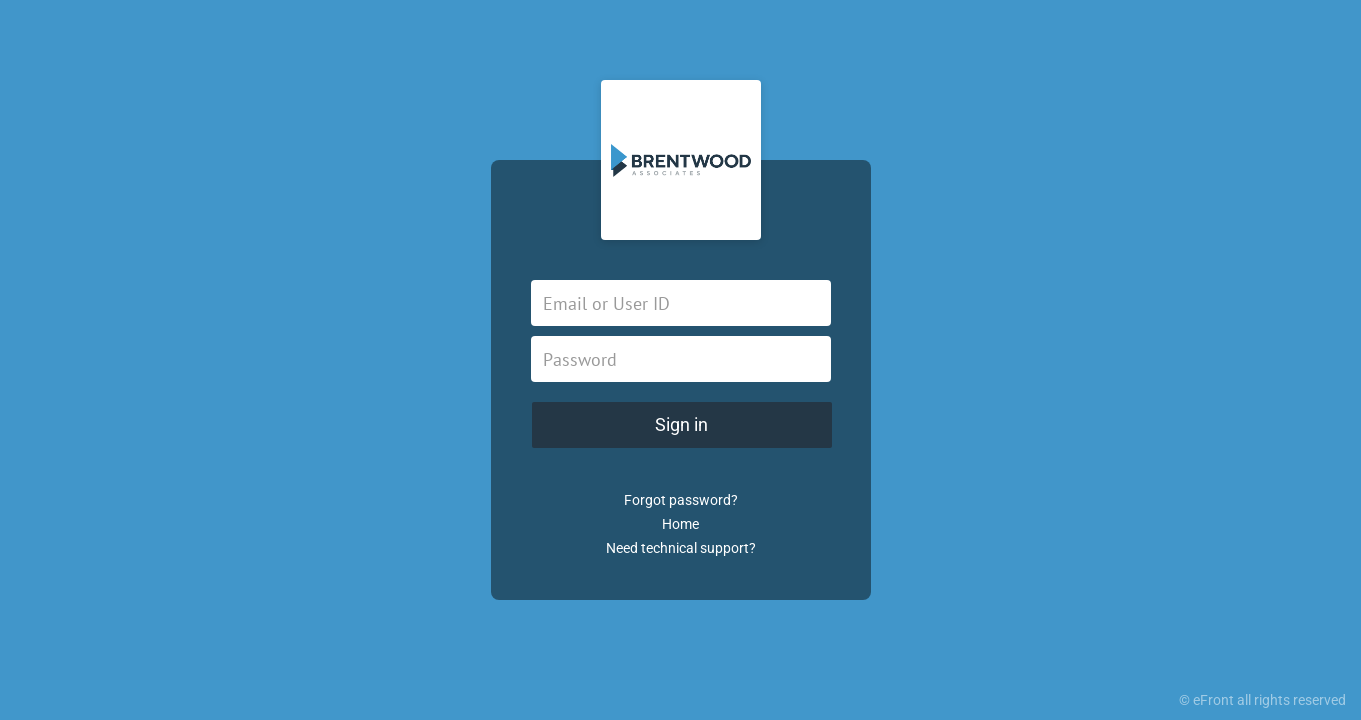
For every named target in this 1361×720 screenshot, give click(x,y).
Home (680, 524)
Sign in (681, 424)
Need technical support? (681, 548)
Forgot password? (681, 500)
